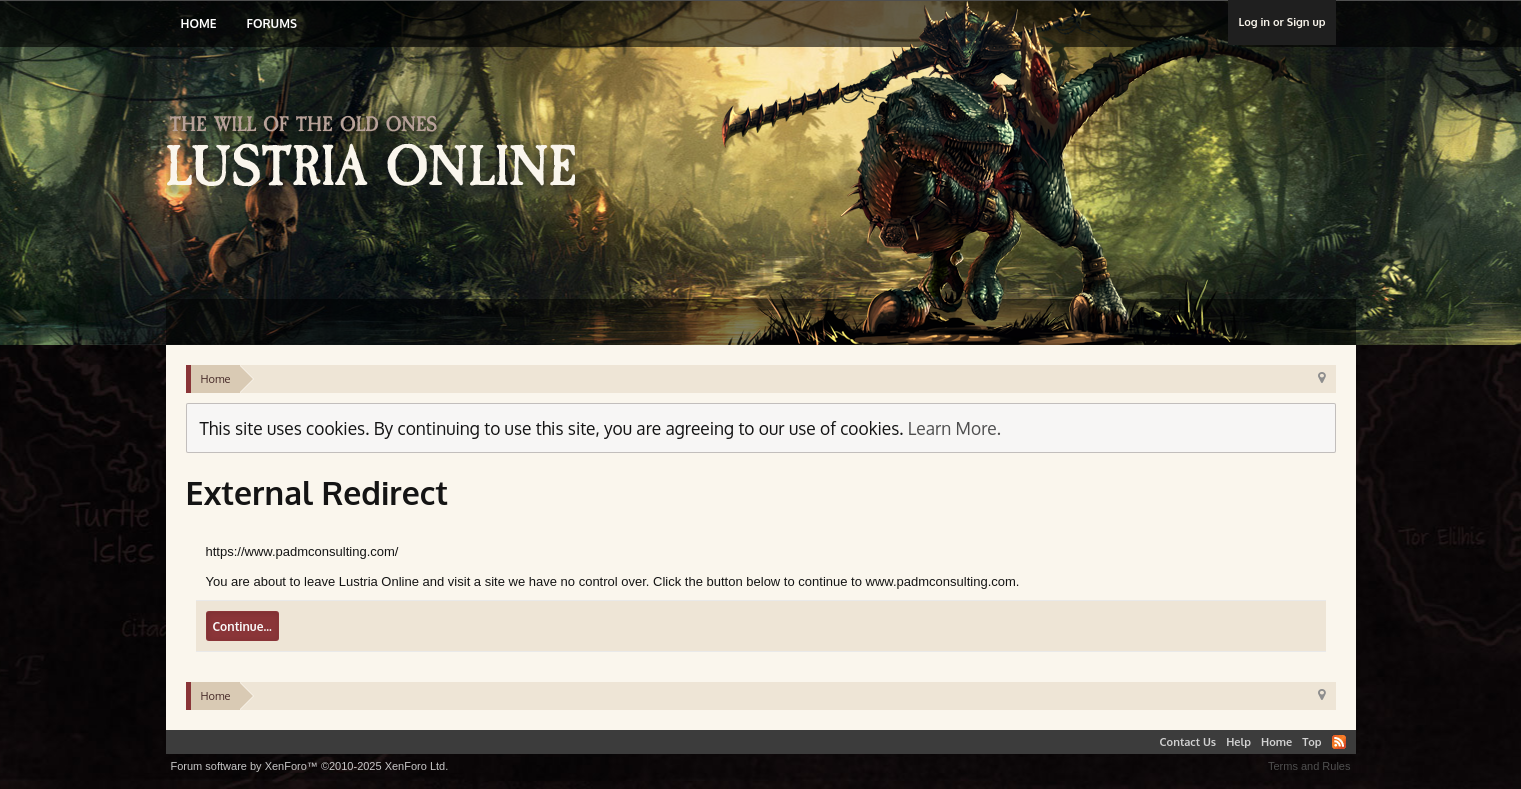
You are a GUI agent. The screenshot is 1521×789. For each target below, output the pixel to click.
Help (1238, 742)
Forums (271, 23)
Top (1311, 742)
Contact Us (1188, 742)
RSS (1339, 742)
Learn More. (954, 428)
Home (199, 23)
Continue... (242, 626)
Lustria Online (378, 154)
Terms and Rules (1309, 766)
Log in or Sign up (1281, 22)
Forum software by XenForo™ (310, 766)
